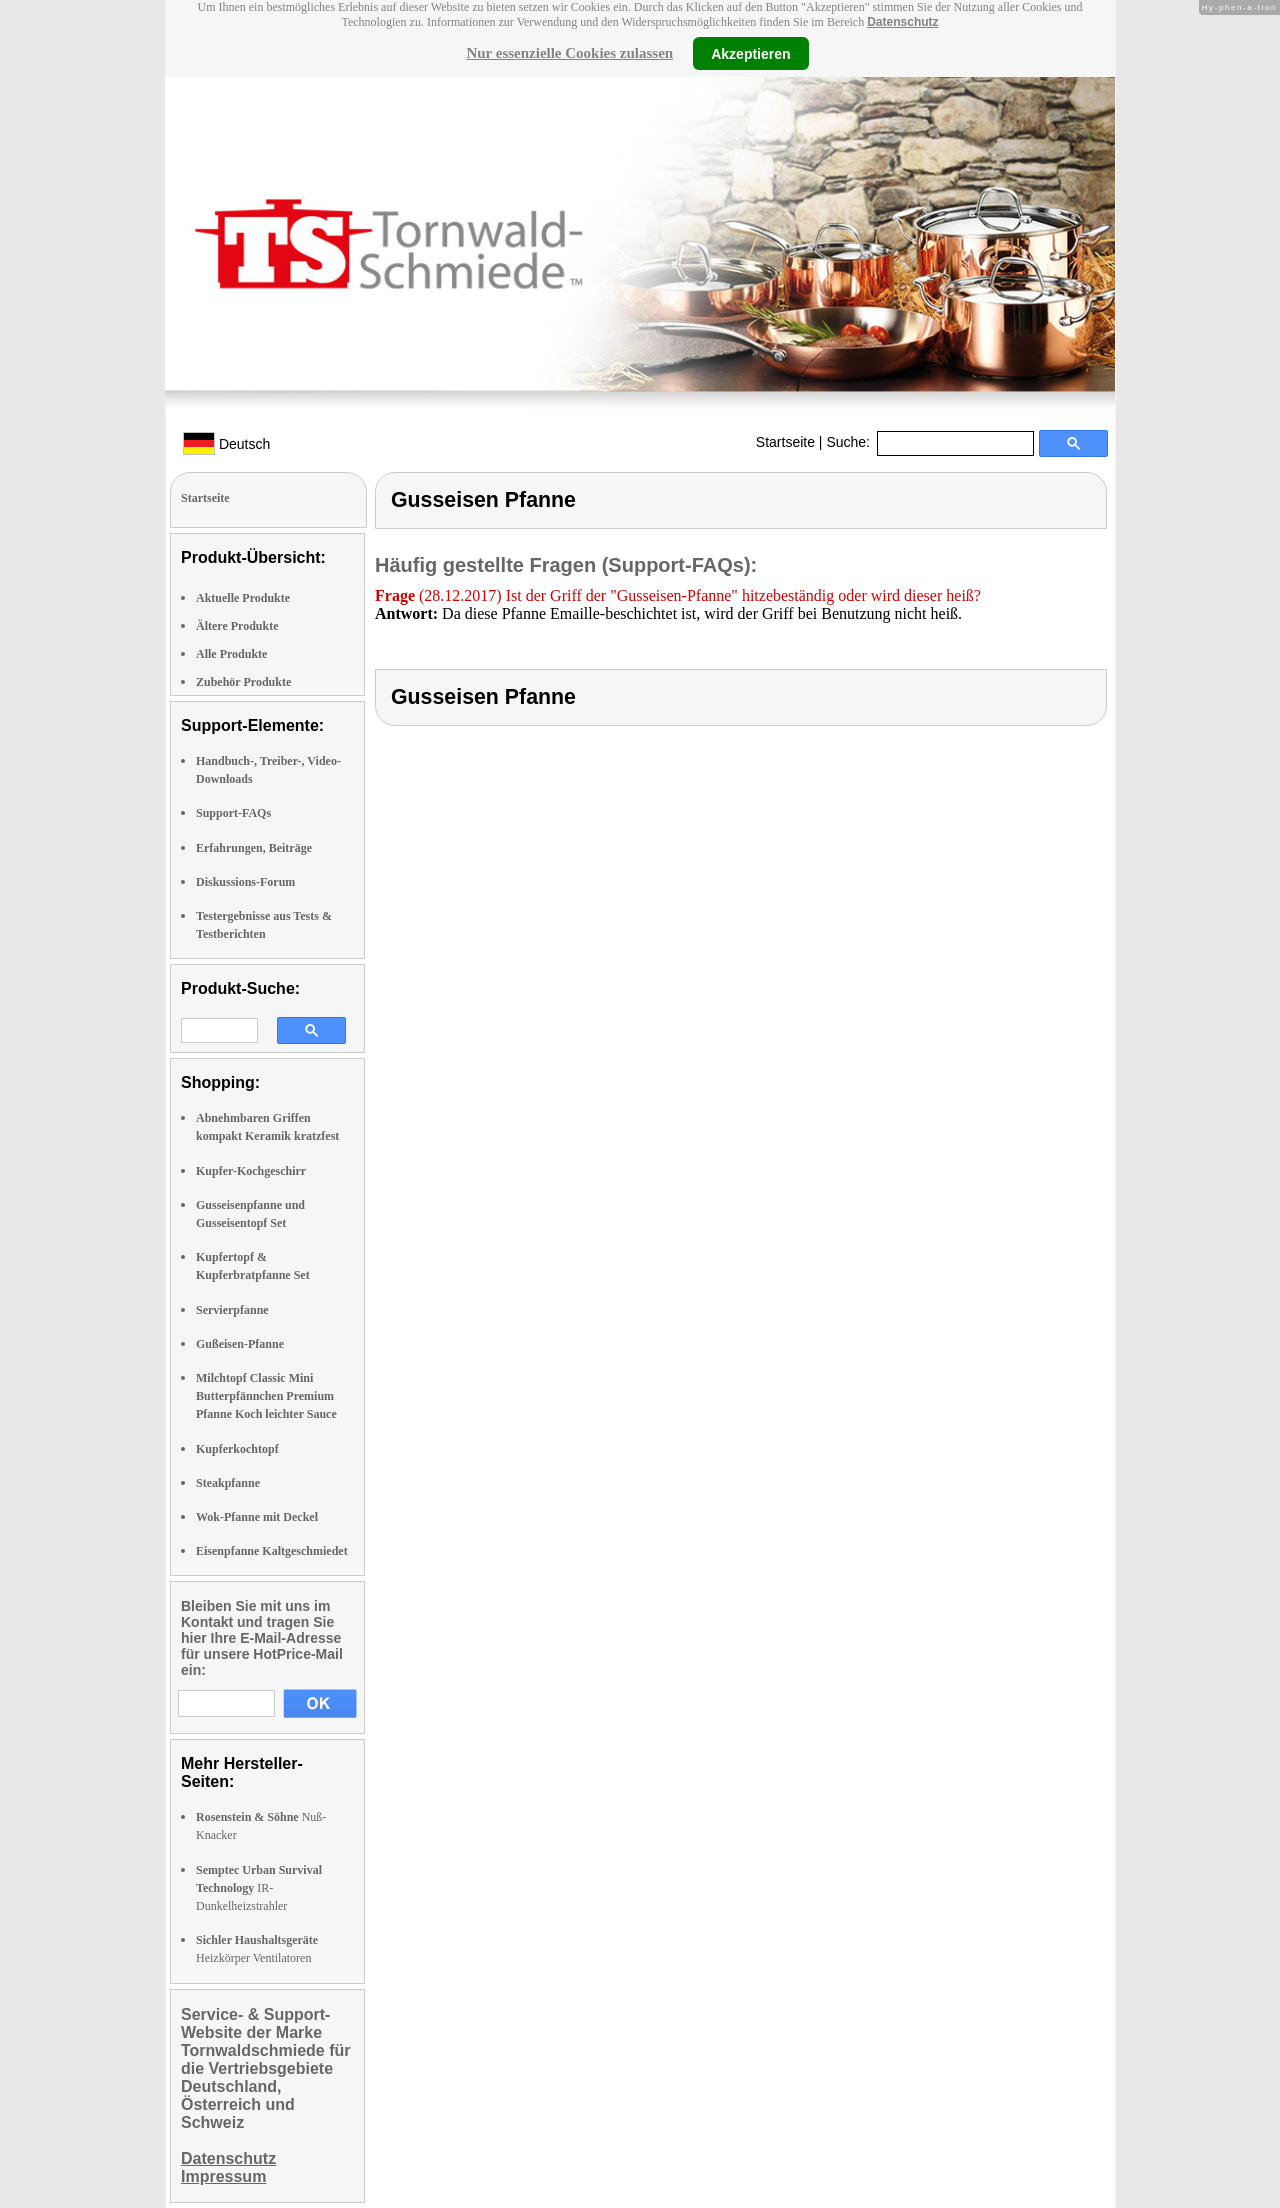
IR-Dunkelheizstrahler (259, 1888)
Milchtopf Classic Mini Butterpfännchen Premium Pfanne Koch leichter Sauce (266, 1396)
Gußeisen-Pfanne (240, 1344)
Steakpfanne (228, 1483)
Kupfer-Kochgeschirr (251, 1171)
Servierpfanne (232, 1310)
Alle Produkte (231, 654)
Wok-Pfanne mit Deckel (257, 1517)
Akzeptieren (750, 53)
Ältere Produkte (237, 626)
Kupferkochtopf (237, 1449)
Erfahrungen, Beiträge (254, 848)
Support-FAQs (233, 813)
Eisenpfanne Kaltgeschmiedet (272, 1551)
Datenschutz (902, 22)
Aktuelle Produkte (243, 598)
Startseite (785, 442)
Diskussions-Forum (245, 882)
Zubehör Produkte (243, 682)
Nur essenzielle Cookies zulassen (569, 53)
